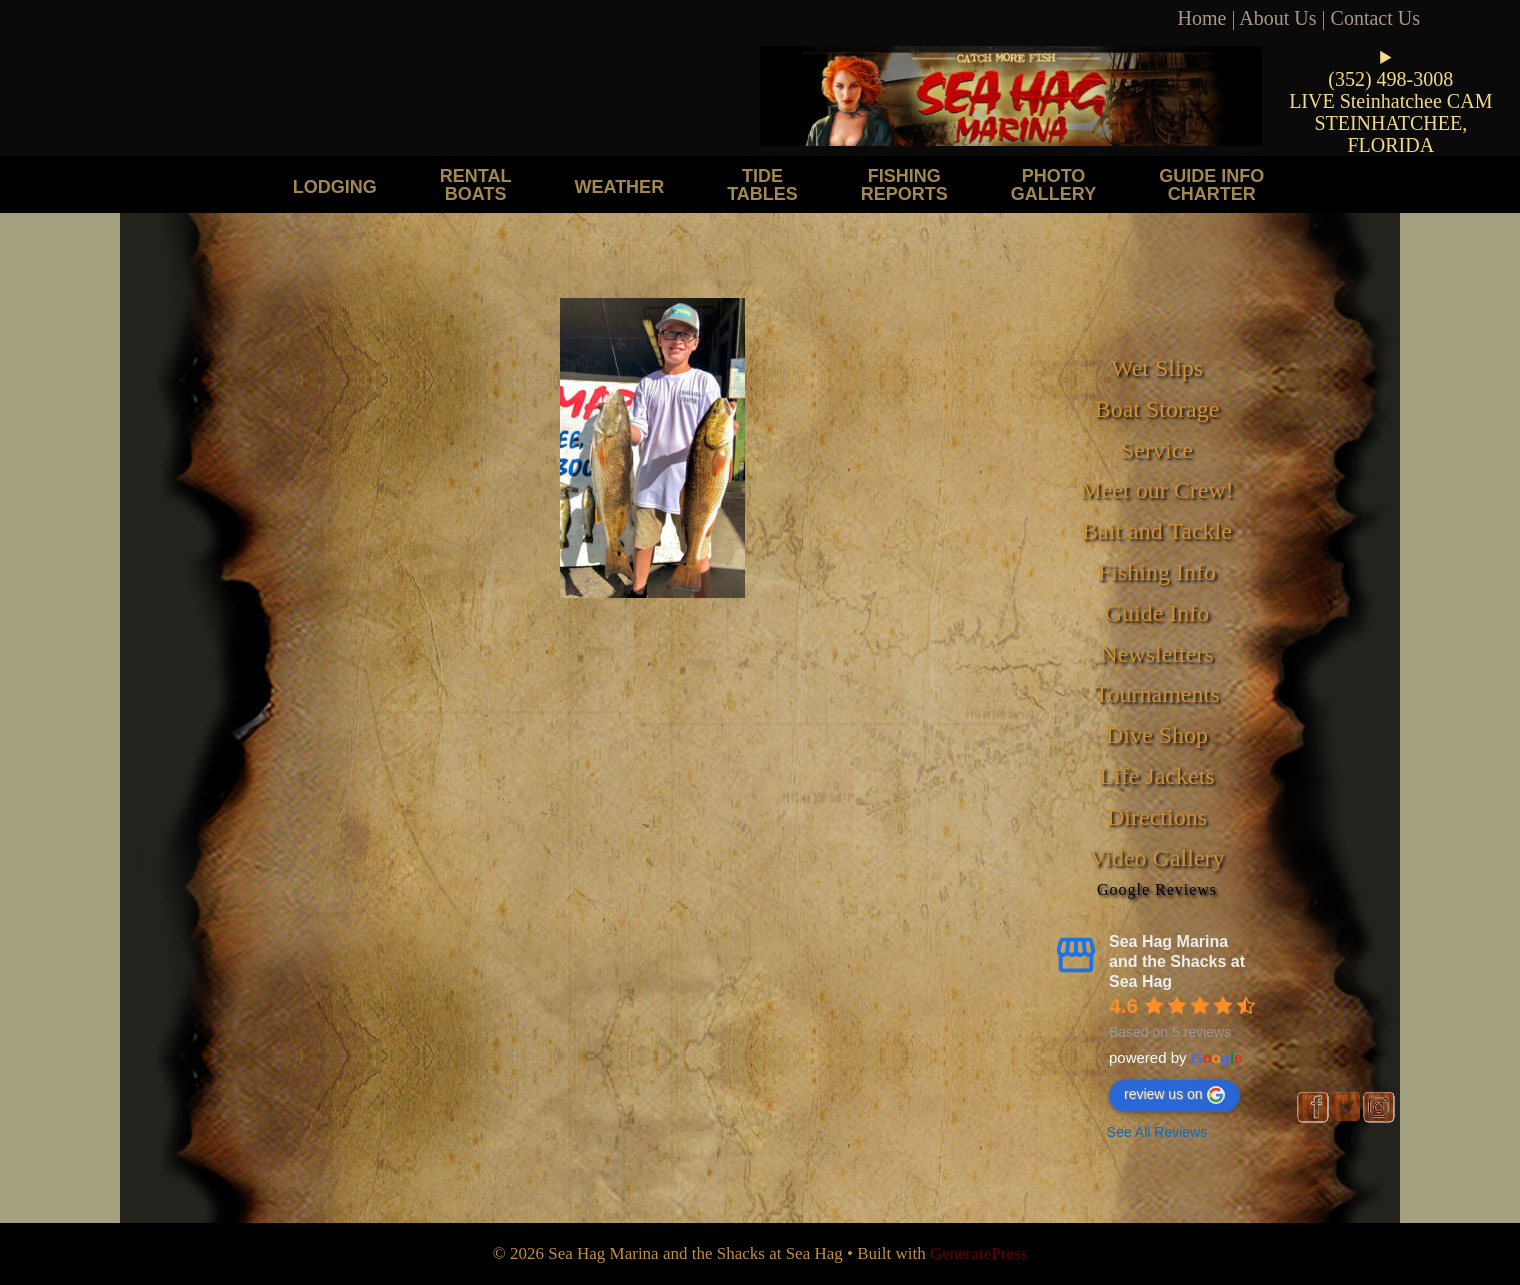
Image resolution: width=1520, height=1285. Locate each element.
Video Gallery (1156, 858)
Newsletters (1156, 654)
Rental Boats (476, 184)
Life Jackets (1156, 776)
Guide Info (1157, 613)
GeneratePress (978, 1253)
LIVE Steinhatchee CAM (1390, 101)
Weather (619, 186)
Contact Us (1375, 18)
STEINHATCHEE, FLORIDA (1390, 134)
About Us (1277, 18)
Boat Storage (1157, 409)
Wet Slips (1157, 368)
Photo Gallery (1053, 184)
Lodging (335, 186)
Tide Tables (762, 184)
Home (1202, 18)
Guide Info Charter (1211, 184)
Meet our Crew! (1156, 490)
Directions (1157, 817)
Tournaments (1157, 694)
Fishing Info (1157, 572)
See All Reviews (1157, 1132)
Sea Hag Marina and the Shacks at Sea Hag (1177, 961)
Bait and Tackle (1157, 531)
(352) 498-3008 (1390, 79)
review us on (1174, 1095)
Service (1157, 450)
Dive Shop (1157, 735)
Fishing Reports (904, 184)
